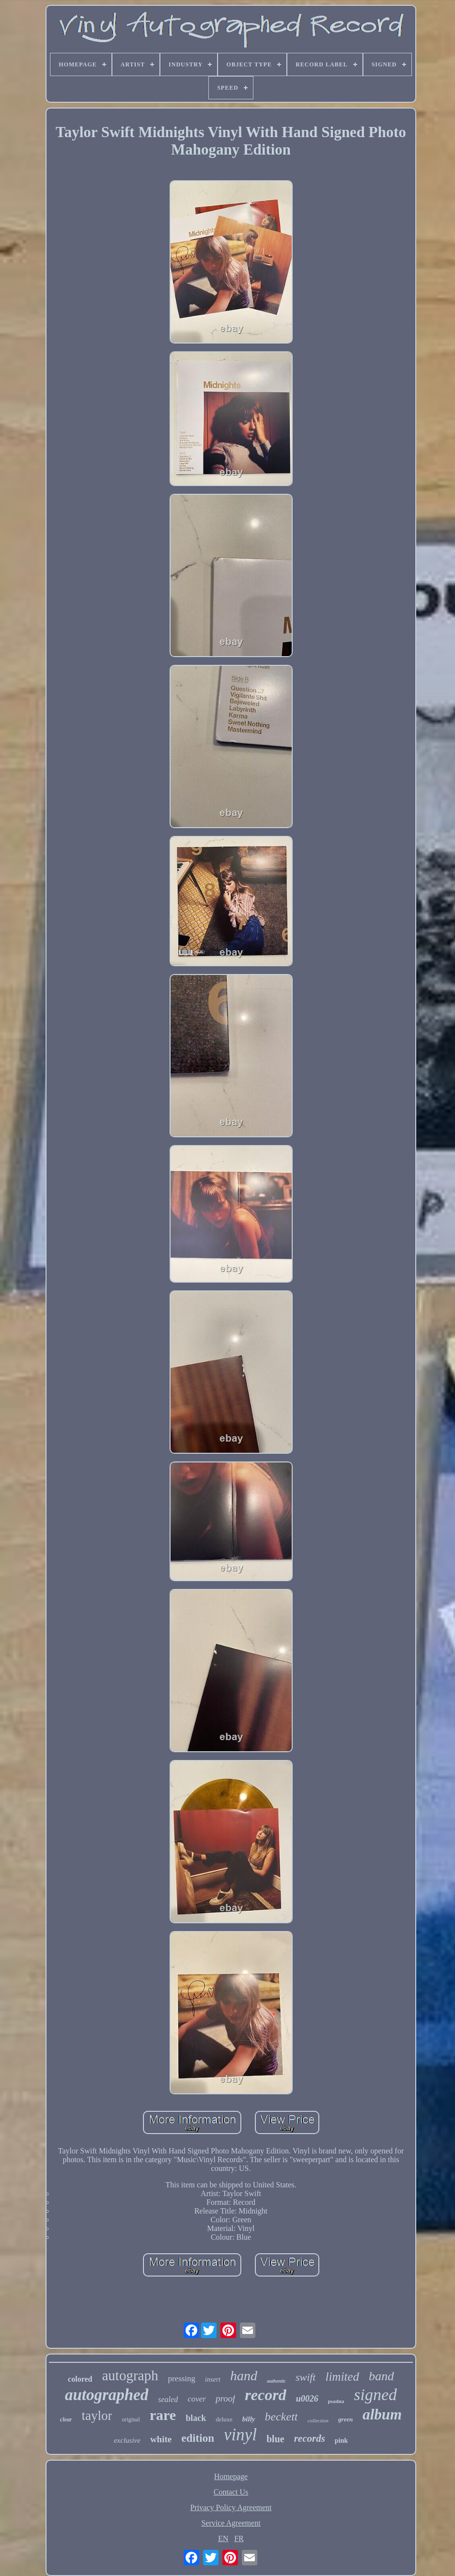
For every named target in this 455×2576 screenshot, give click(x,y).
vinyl (240, 2434)
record (265, 2394)
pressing (181, 2378)
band (381, 2376)
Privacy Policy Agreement (231, 2507)
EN (223, 2538)
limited (342, 2376)
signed (375, 2394)
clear (66, 2419)
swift (306, 2377)
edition (197, 2438)
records (309, 2438)
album (382, 2414)
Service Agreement (230, 2523)
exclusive (127, 2440)
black (196, 2418)
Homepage (231, 2476)
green (345, 2419)
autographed (106, 2394)
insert (212, 2379)
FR (239, 2538)
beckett (281, 2416)
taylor (96, 2415)
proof (225, 2398)
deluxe (224, 2419)
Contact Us (231, 2492)
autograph (130, 2375)
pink (341, 2440)
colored (80, 2379)
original (131, 2419)
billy (248, 2419)
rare (163, 2415)
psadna (336, 2401)
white (161, 2439)
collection (317, 2420)
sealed (168, 2399)
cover (197, 2398)
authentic (276, 2381)
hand (243, 2375)
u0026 (307, 2398)
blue (275, 2439)
